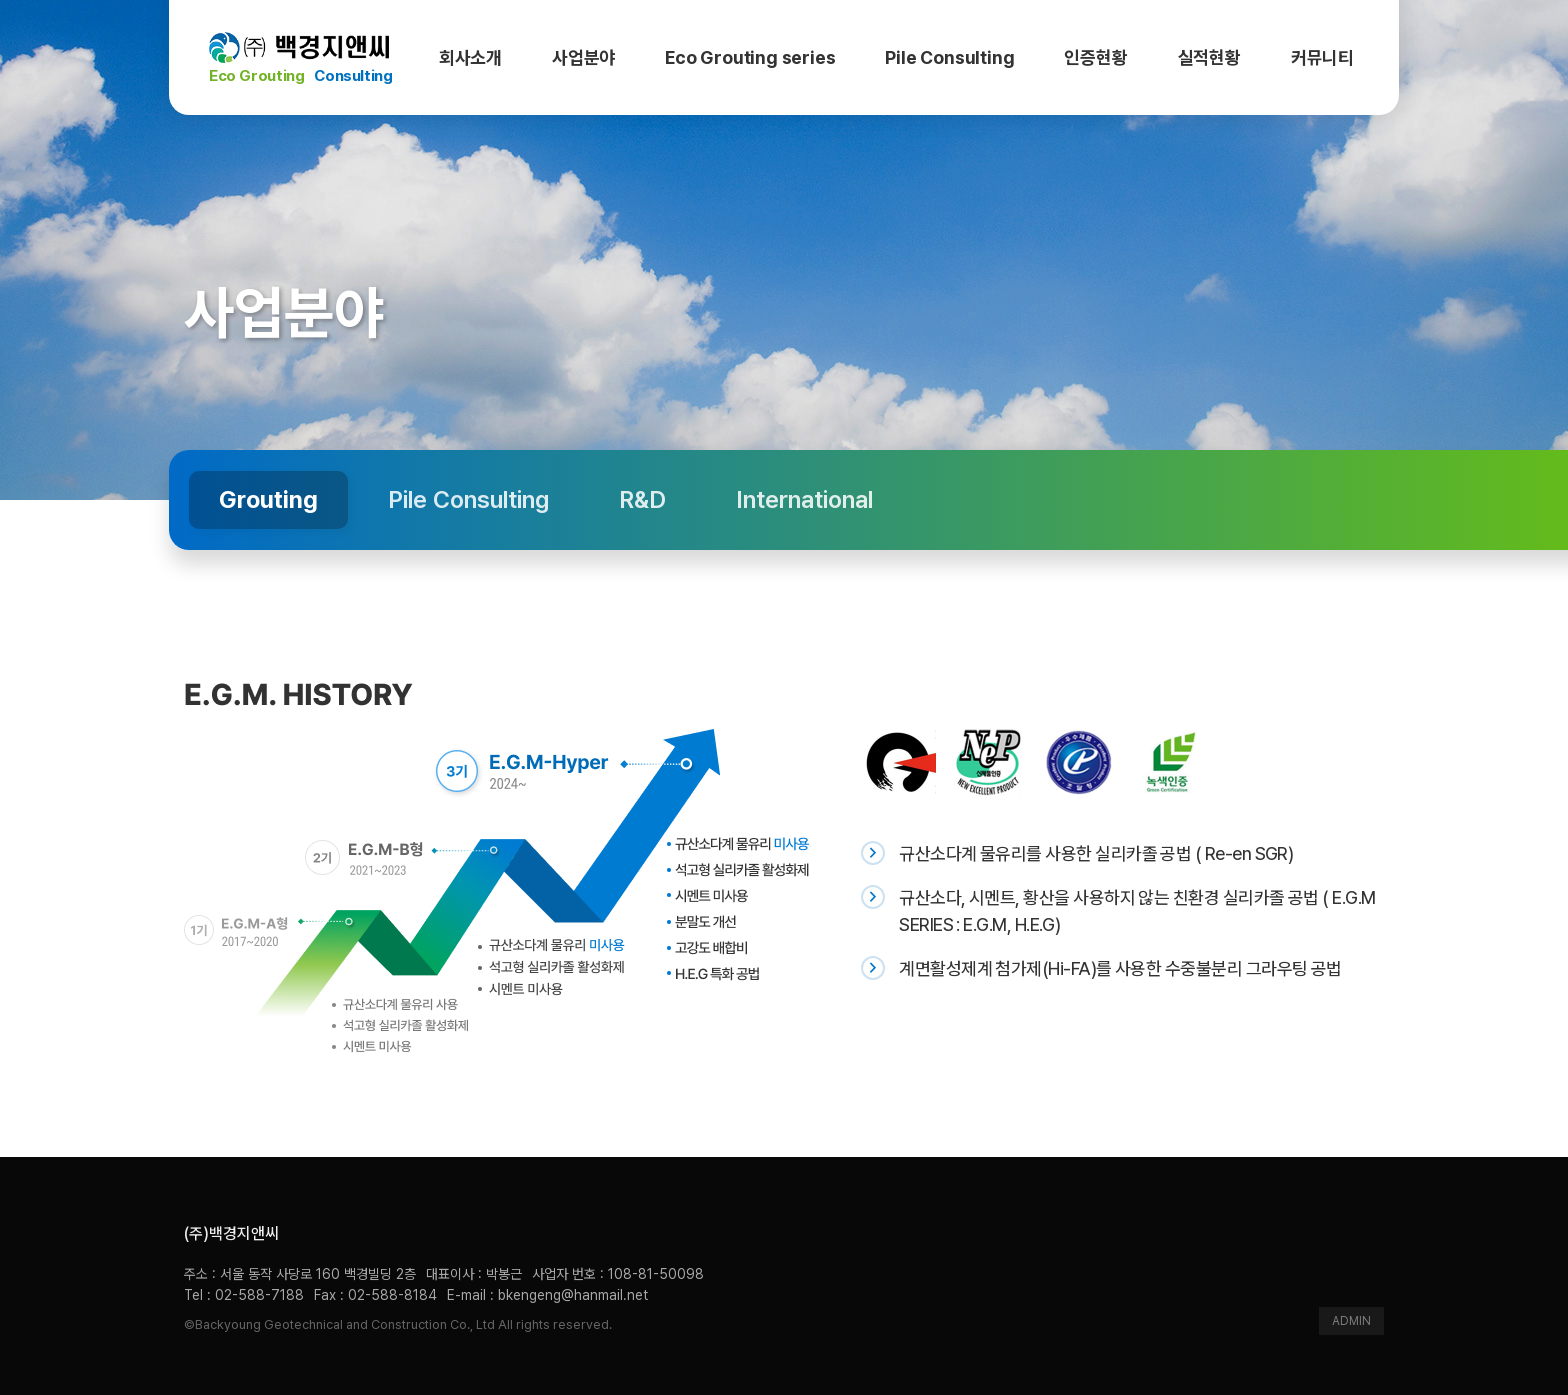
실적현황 (1209, 57)
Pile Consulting (949, 57)
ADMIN (1351, 1321)
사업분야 (583, 57)
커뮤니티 (1322, 57)
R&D (642, 499)
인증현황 (1095, 57)
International (804, 499)
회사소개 (470, 57)
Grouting (268, 499)
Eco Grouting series (750, 57)
